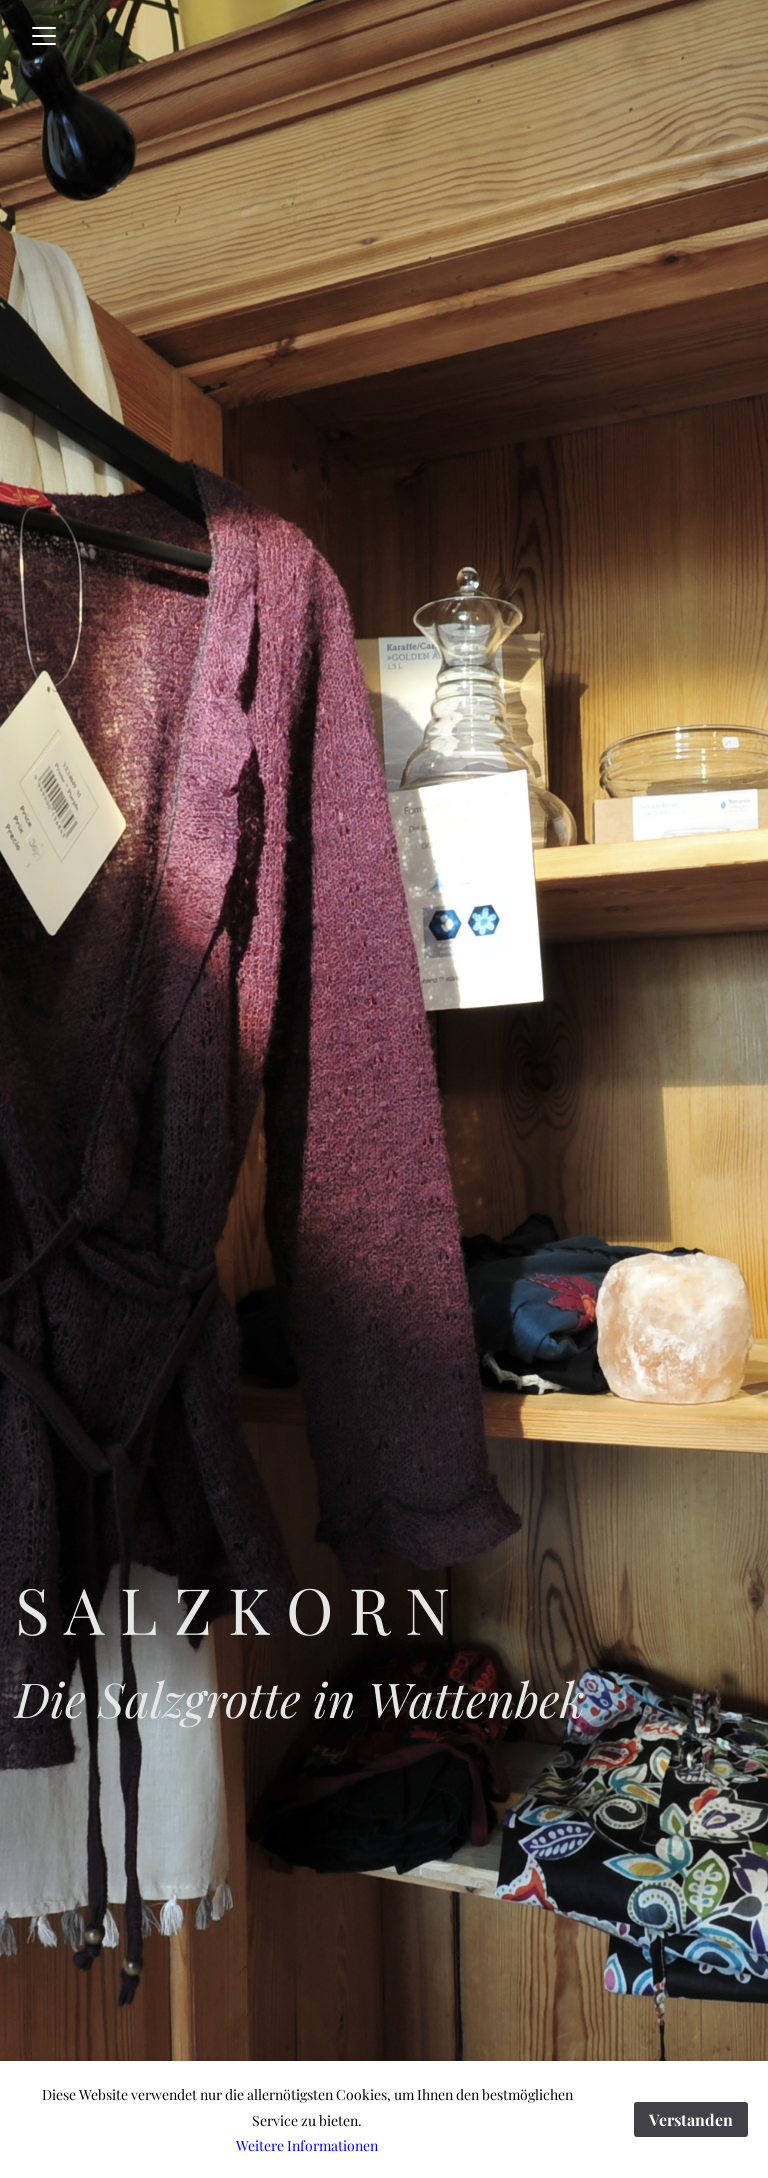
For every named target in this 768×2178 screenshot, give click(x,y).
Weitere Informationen (307, 2145)
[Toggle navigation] (44, 36)
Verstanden (691, 2119)
